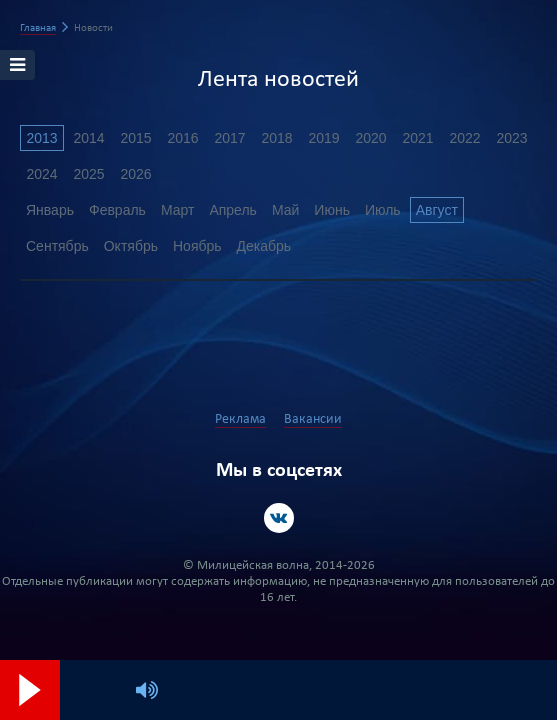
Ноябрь (197, 246)
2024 (41, 174)
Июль (383, 210)
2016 (182, 138)
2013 (41, 138)
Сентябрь (57, 246)
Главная (38, 28)
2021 (417, 138)
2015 (135, 138)
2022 (464, 138)
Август (437, 210)
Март (178, 210)
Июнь (332, 210)
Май (285, 210)
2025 (88, 174)
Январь (50, 210)
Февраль (117, 210)
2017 (229, 138)
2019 (323, 138)
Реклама (240, 419)
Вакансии (313, 419)
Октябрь (131, 246)
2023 (511, 138)
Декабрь (264, 246)
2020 (370, 138)
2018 (276, 138)
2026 (135, 174)
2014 (88, 138)
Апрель (233, 210)
